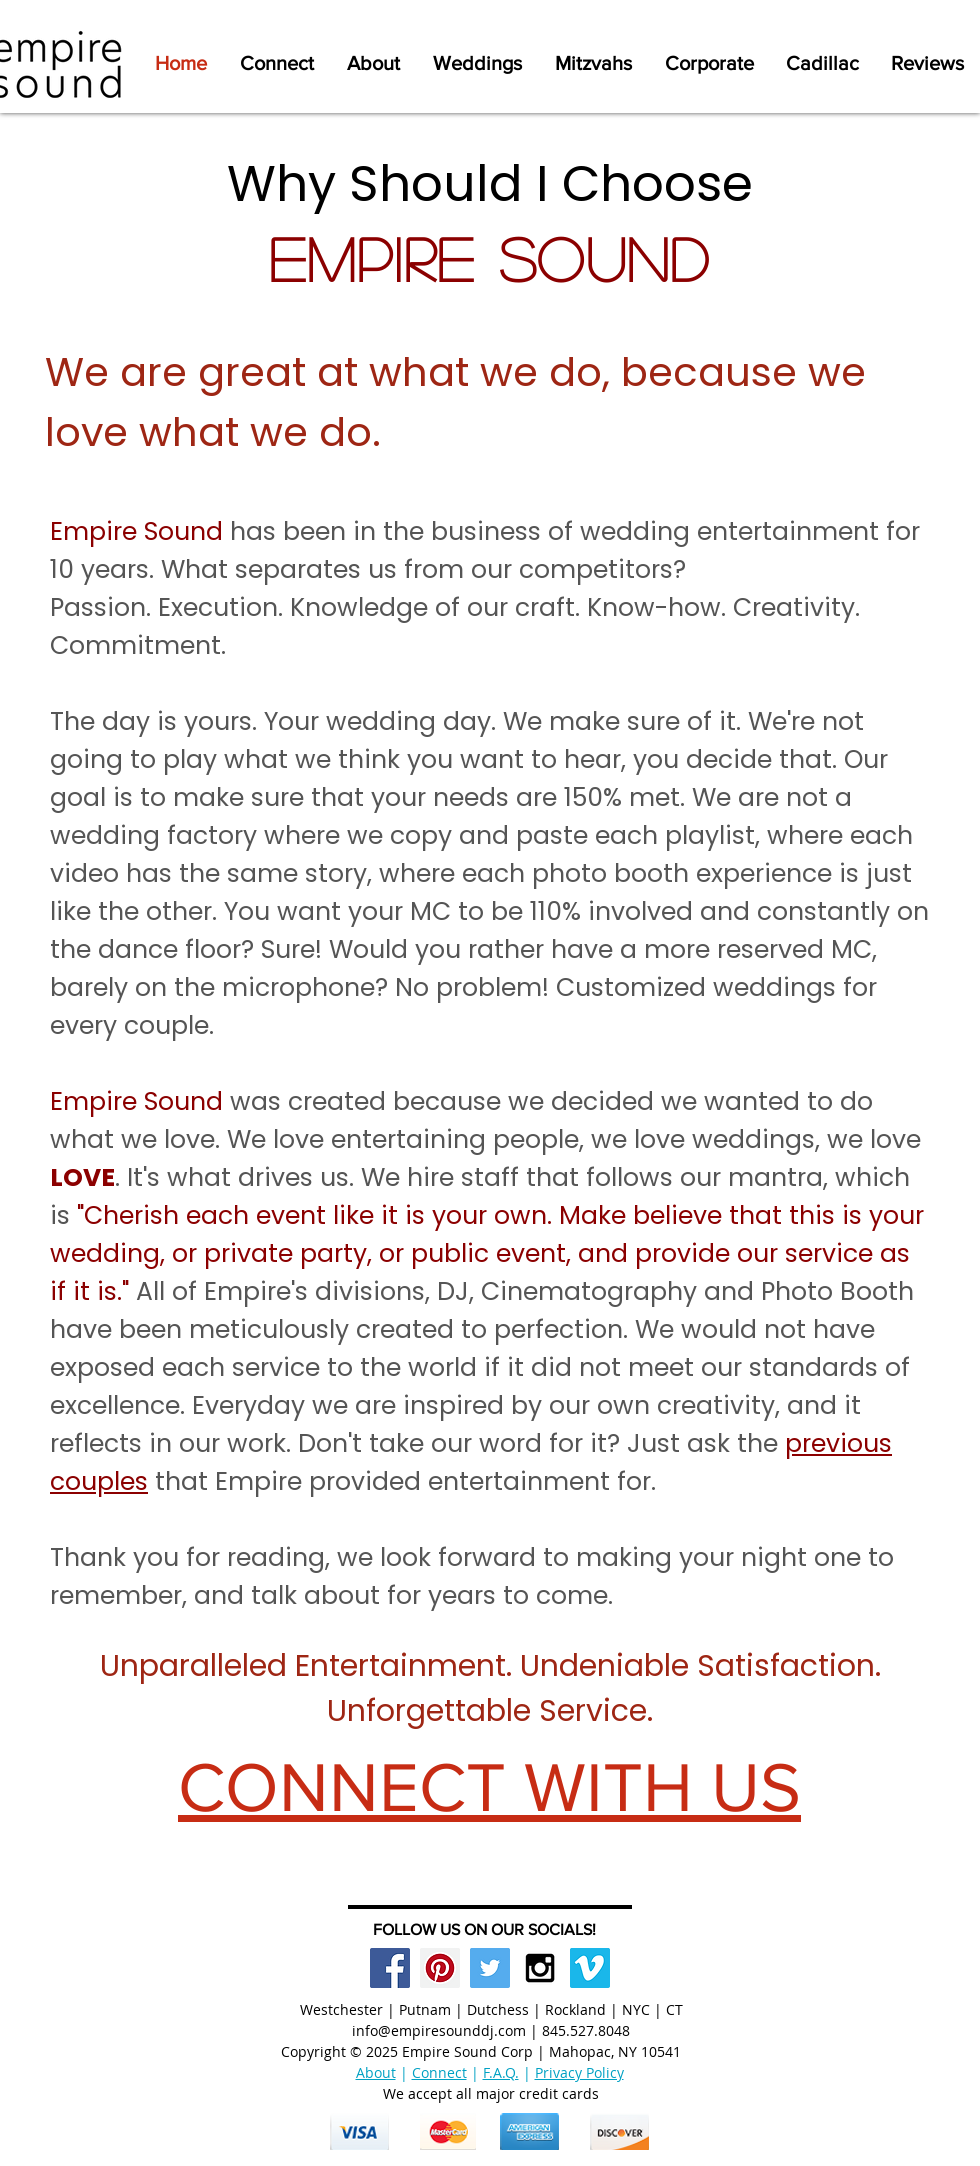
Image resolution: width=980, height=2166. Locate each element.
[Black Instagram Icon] (540, 1968)
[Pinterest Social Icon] (440, 1968)
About (376, 2072)
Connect (439, 2072)
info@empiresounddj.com (439, 2030)
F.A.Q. (501, 2072)
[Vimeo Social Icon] (590, 1968)
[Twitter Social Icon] (490, 1968)
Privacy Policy (579, 2072)
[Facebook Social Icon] (390, 1968)
